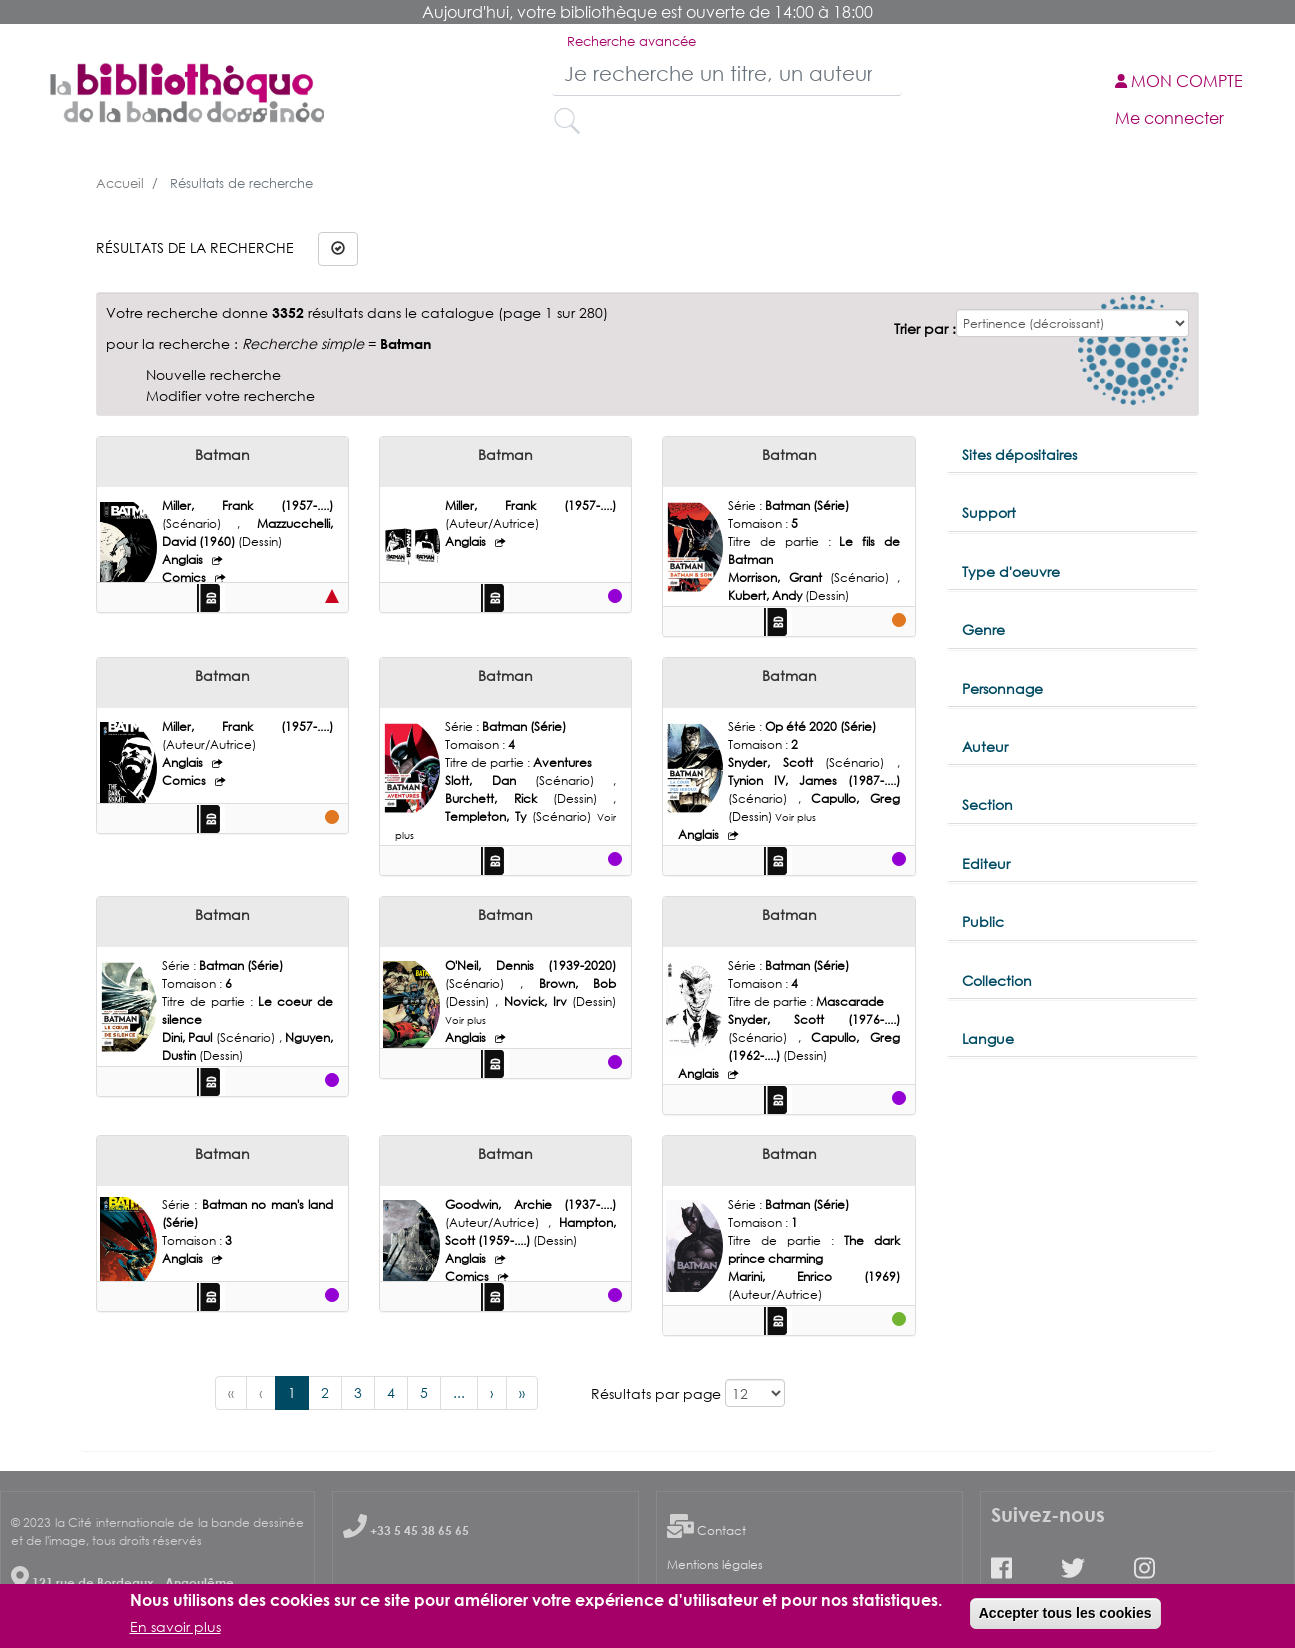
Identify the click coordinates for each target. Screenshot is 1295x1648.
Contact (721, 1530)
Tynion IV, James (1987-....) (813, 780)
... (459, 1392)
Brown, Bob (578, 983)
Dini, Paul (189, 1037)
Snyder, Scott (776, 762)
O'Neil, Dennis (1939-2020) (530, 965)
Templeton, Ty (488, 816)
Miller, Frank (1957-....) (247, 505)
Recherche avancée (631, 41)
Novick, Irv (538, 1001)
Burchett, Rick (499, 798)
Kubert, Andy (766, 595)
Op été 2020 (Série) (820, 726)
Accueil (120, 183)
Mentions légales (715, 1564)
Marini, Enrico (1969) (813, 1276)
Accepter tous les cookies (1065, 1613)
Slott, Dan (490, 780)
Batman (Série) (807, 505)
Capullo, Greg (855, 798)
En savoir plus (175, 1626)
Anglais (184, 559)
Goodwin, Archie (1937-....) (530, 1204)
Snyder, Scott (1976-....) (813, 1019)
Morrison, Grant (778, 577)
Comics (185, 577)
